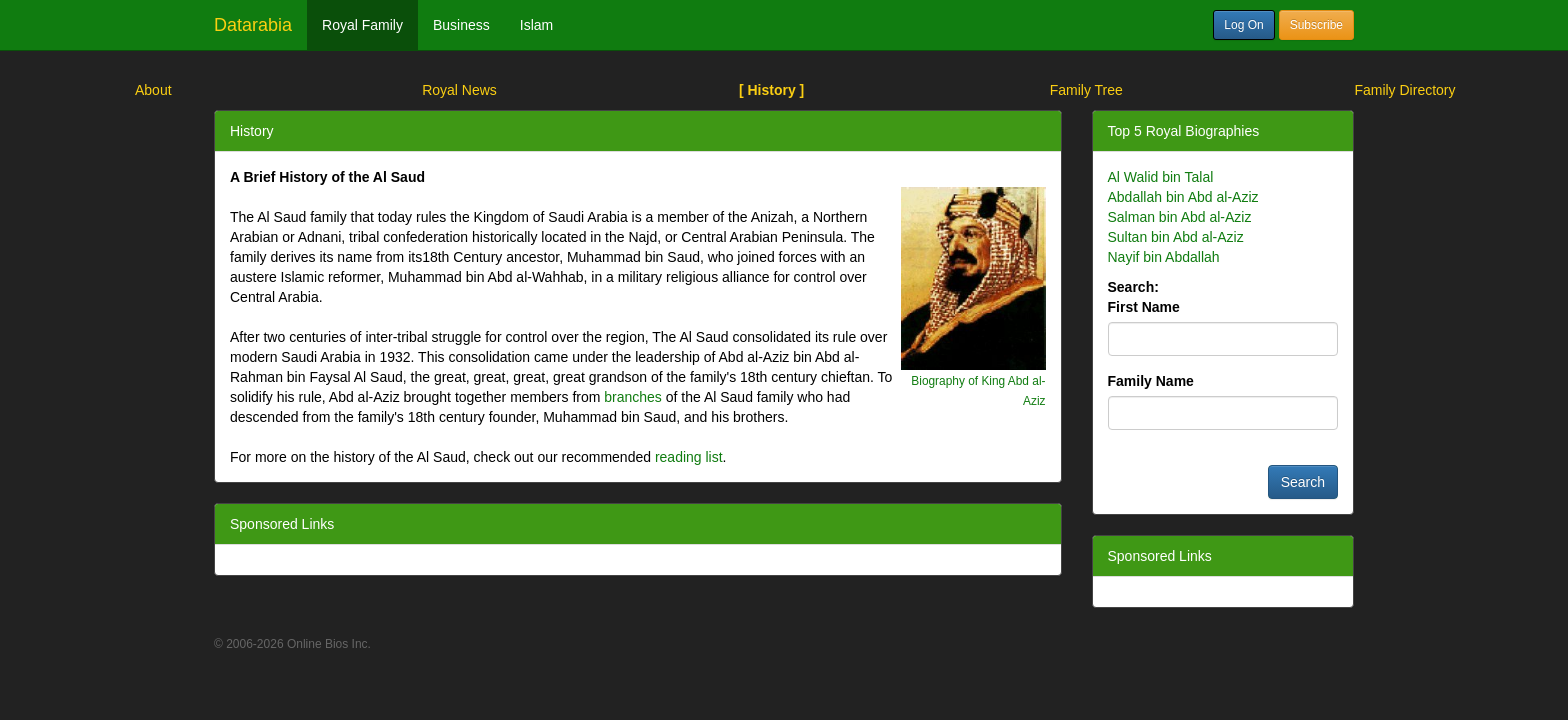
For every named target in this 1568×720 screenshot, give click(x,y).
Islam (536, 25)
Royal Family (362, 25)
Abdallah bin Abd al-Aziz (1183, 197)
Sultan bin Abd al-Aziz (1176, 237)
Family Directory (1404, 90)
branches (633, 397)
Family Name (1151, 381)
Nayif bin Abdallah (1164, 257)
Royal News (459, 90)
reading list (689, 457)
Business (461, 25)
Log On (1243, 25)
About (153, 90)
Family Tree (1086, 90)
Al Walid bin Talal (1161, 177)
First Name (1144, 307)
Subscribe (1316, 25)
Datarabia (253, 25)
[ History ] (771, 90)
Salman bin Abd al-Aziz (1180, 217)
